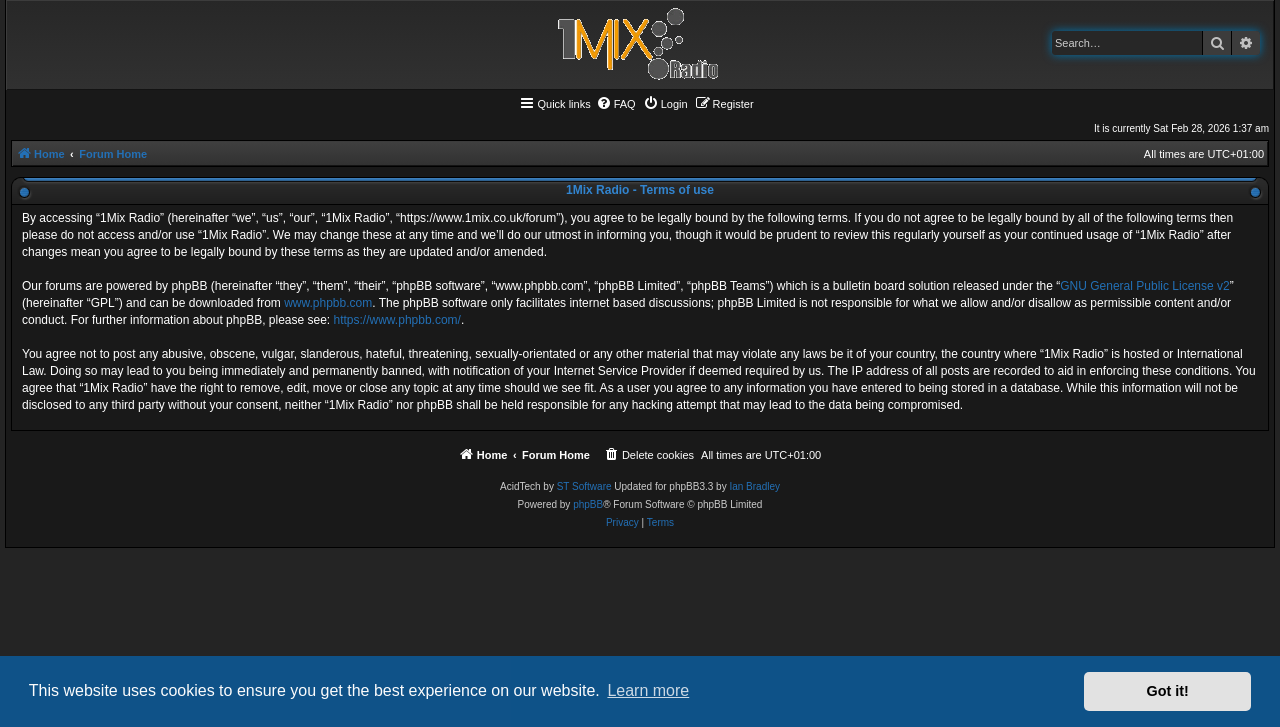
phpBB (588, 504)
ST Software (584, 486)
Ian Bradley (754, 486)
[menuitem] (616, 104)
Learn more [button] (648, 690)
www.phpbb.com (328, 303)
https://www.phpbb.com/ (397, 320)
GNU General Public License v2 (1144, 286)
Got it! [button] (1168, 691)
